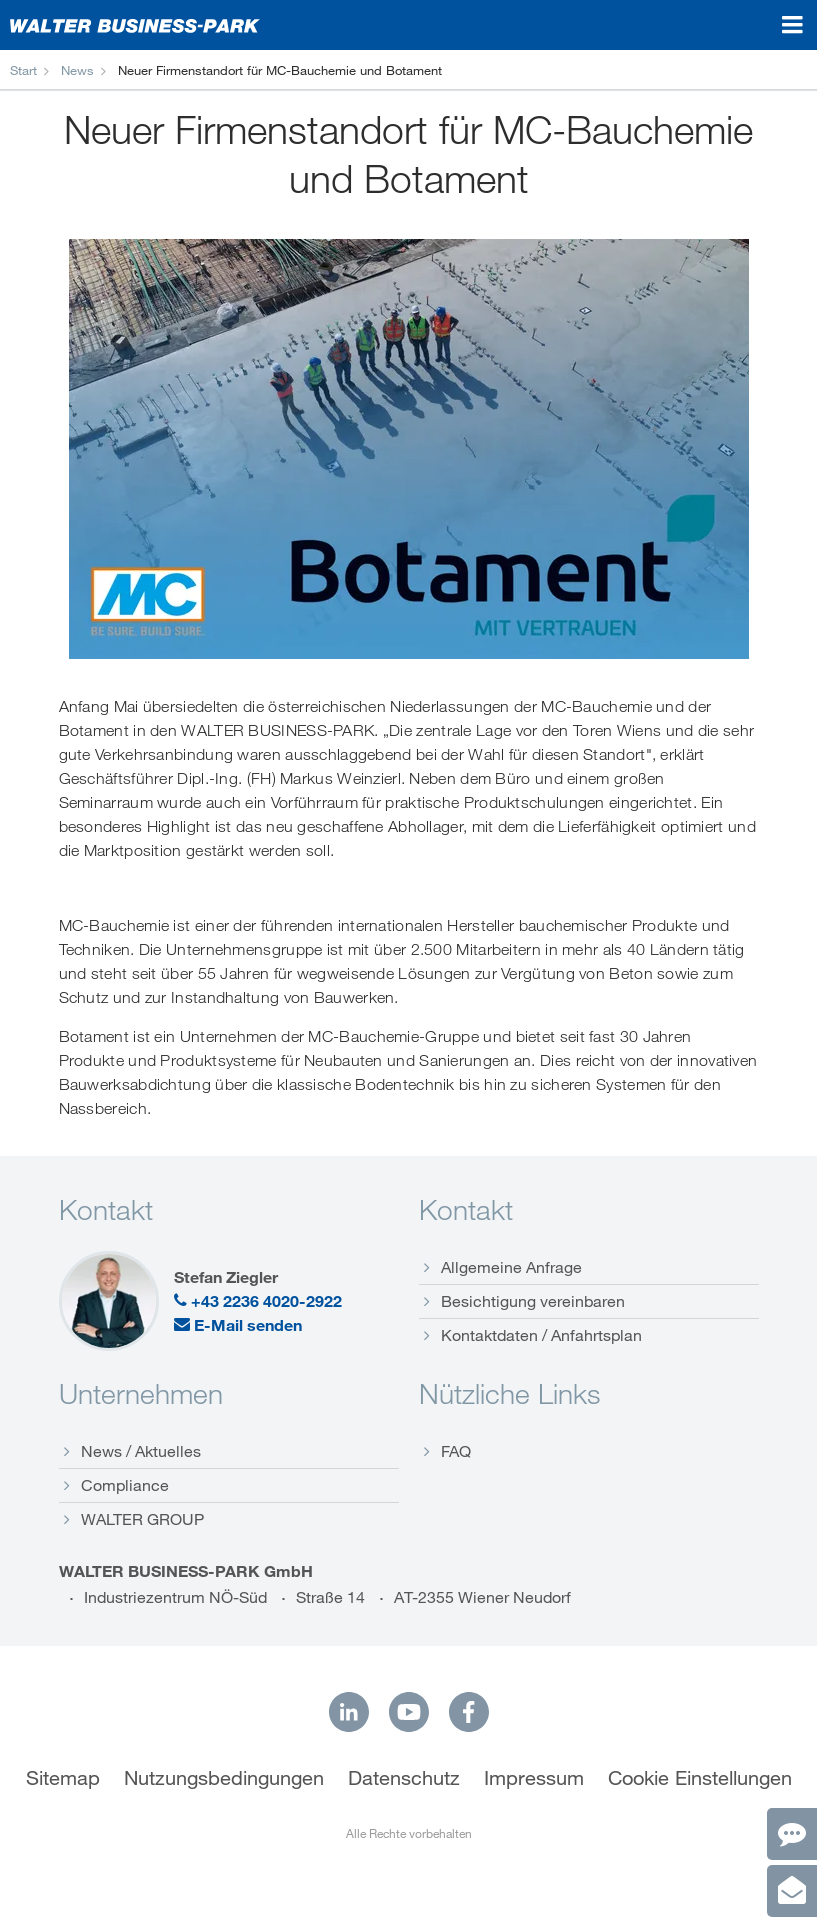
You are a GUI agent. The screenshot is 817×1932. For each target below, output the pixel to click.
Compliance (125, 1485)
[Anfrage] (792, 1891)
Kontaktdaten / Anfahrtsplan (541, 1335)
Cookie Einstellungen (700, 1778)
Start (23, 70)
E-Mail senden (238, 1325)
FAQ (456, 1451)
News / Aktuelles (141, 1451)
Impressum (534, 1778)
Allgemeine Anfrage (511, 1267)
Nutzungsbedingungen (224, 1778)
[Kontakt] (792, 1834)
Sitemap (63, 1778)
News (77, 70)
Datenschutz (404, 1778)
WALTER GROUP (142, 1519)
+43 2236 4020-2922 (258, 1301)
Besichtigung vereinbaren (533, 1301)
